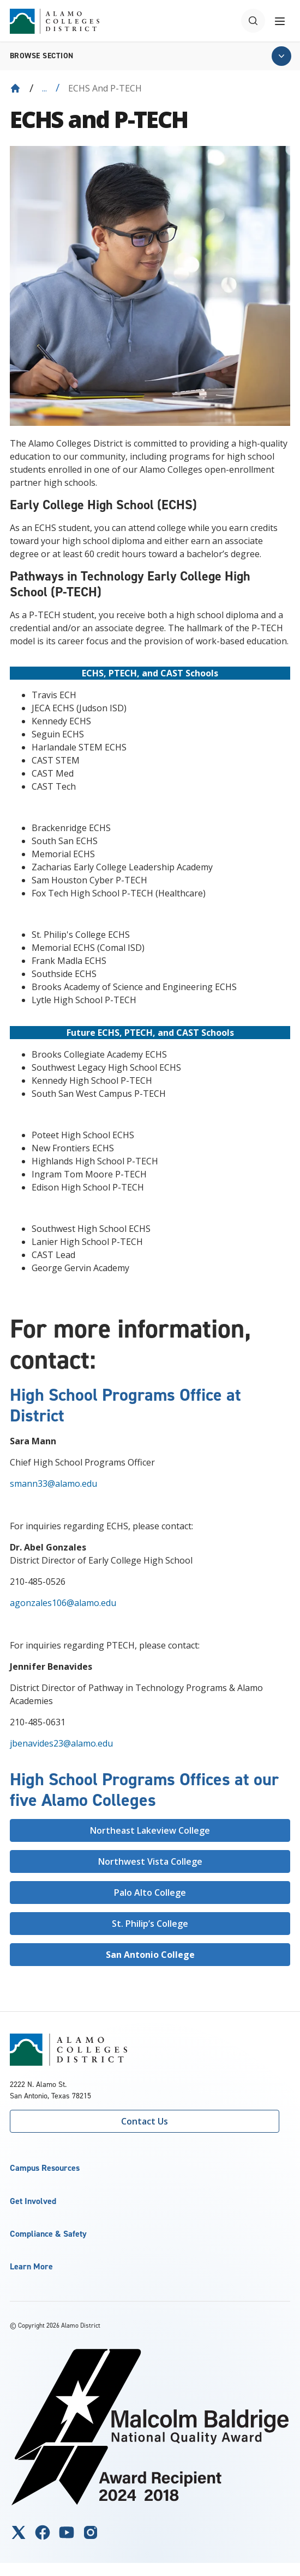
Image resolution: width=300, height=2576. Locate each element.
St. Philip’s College (150, 1924)
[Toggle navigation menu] (280, 20)
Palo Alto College (150, 1893)
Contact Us (144, 2121)
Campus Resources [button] (45, 2168)
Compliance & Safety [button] (48, 2233)
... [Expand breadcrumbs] (44, 88)
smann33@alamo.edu (53, 1484)
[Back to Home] (15, 88)
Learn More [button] (31, 2266)
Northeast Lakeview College (150, 1830)
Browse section (42, 56)
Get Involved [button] (33, 2201)
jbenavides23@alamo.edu (61, 1743)
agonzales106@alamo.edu (63, 1603)
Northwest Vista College (150, 1861)
